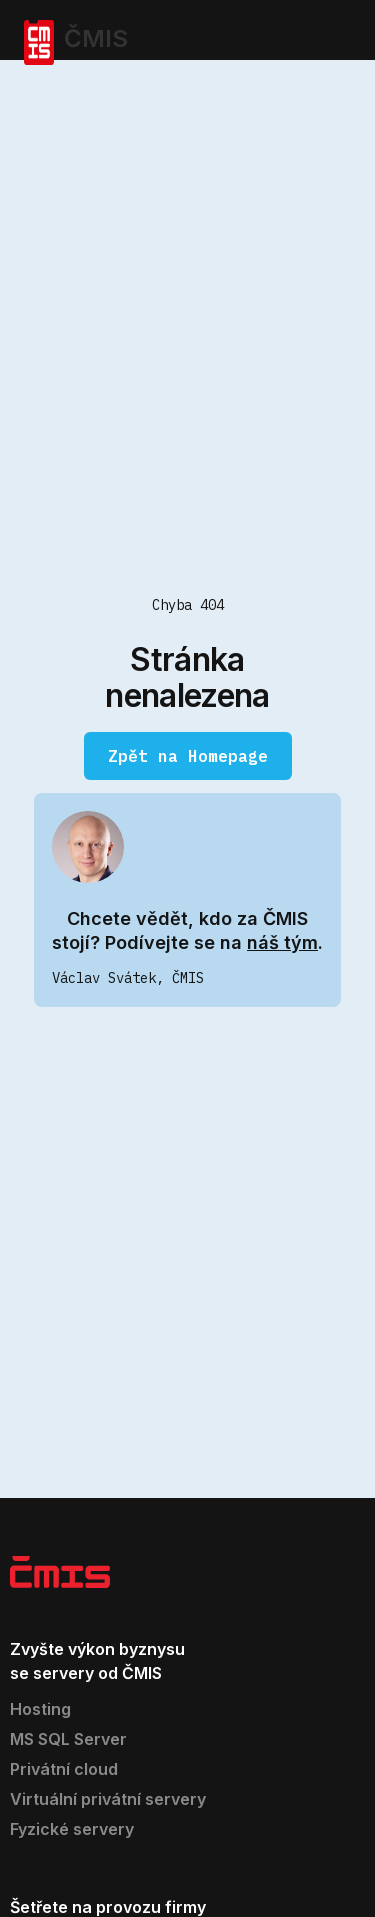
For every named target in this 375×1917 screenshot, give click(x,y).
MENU (318, 35)
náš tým (282, 942)
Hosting (40, 1709)
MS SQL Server (68, 1739)
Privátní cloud (64, 1769)
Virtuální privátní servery (108, 1799)
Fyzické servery (72, 1829)
